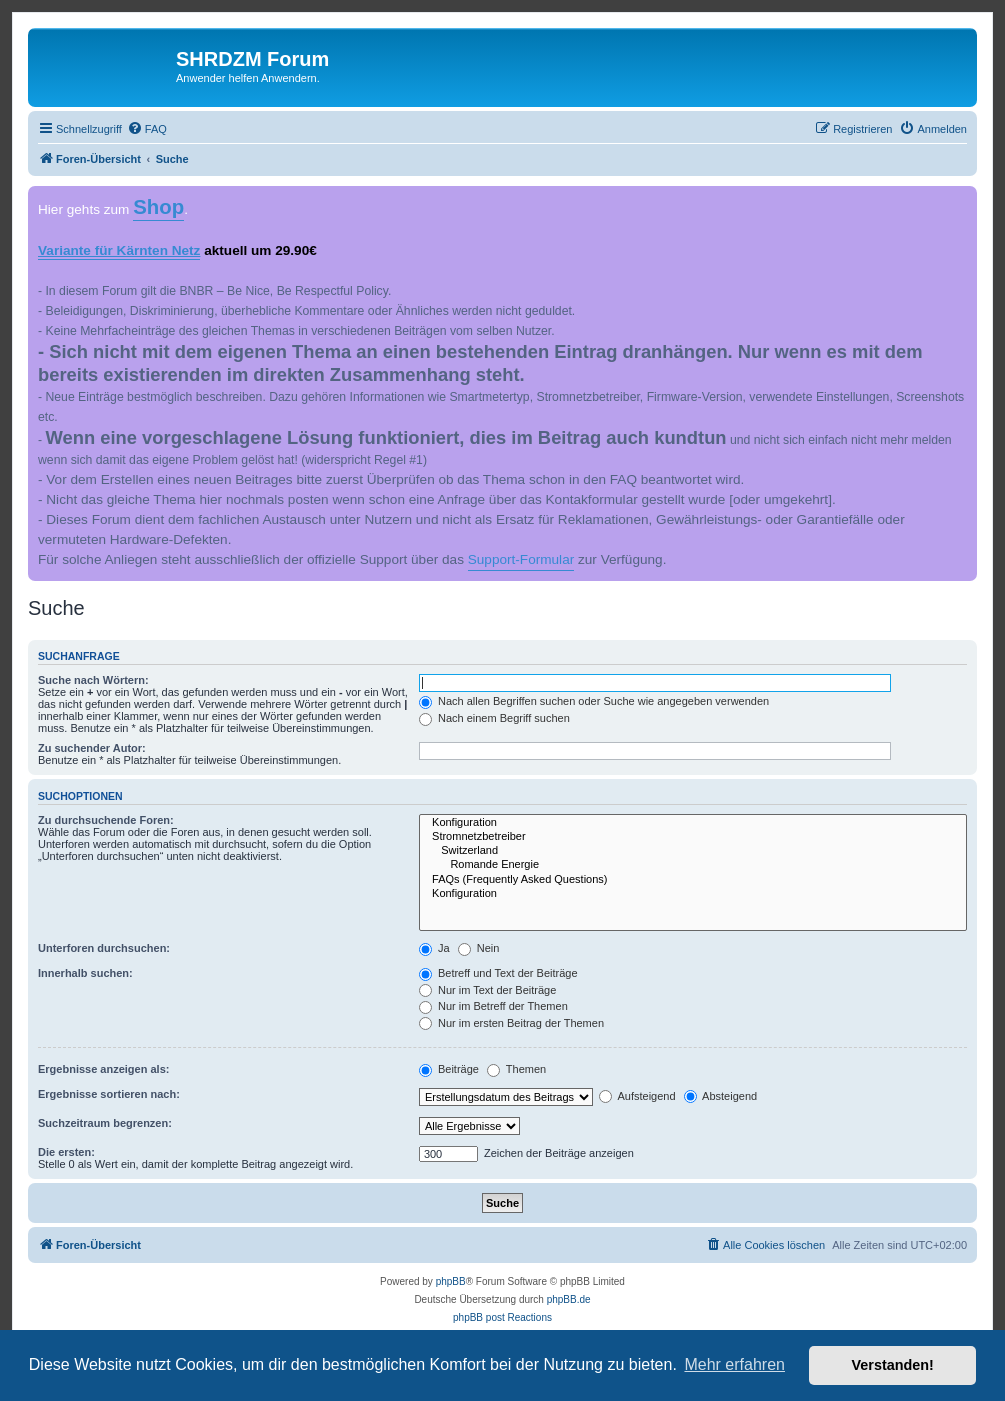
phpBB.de (569, 1299)
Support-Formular (521, 559)
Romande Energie (693, 865)
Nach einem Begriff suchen (494, 718)
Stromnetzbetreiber (693, 837)
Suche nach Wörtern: (93, 680)
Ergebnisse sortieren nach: (109, 1094)
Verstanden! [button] (893, 1365)
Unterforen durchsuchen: (104, 948)
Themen (516, 1069)
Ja (434, 948)
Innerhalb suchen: (85, 973)
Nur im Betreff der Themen (493, 1006)
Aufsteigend (637, 1096)
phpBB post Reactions (502, 1317)
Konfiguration (693, 823)
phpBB (451, 1281)
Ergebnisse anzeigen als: (103, 1069)
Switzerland (693, 851)
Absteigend (721, 1096)
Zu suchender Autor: (92, 748)
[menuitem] (147, 129)
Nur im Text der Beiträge (487, 990)
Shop (158, 207)
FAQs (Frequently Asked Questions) (693, 880)
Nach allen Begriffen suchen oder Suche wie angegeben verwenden (594, 701)
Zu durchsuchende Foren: (106, 820)
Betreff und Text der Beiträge (498, 973)
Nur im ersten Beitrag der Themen (511, 1023)
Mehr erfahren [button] (734, 1364)
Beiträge (449, 1069)
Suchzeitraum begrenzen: (105, 1123)
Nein (479, 948)
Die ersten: (66, 1152)
